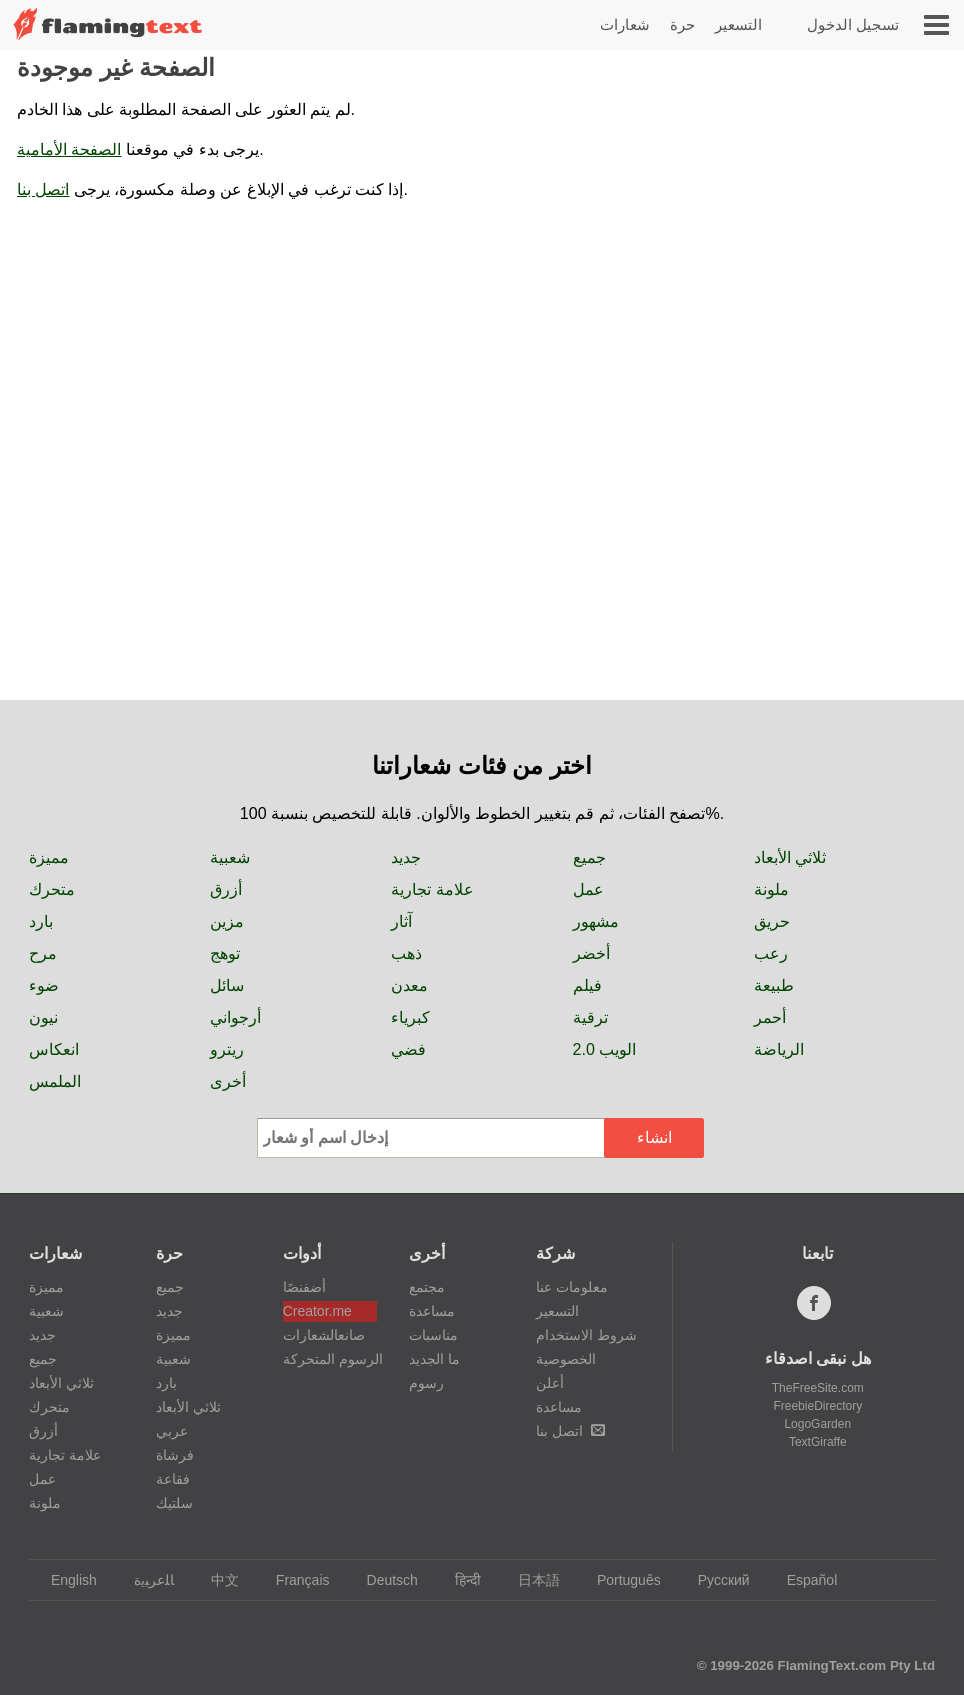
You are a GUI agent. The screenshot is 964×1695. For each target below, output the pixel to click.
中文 (215, 1580)
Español (803, 1580)
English (64, 1580)
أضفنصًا (304, 1287)
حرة (682, 24)
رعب (771, 953)
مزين (227, 921)
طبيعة (774, 985)
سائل (227, 985)
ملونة (771, 889)
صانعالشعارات (324, 1335)
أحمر (770, 1017)
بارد (41, 921)
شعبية (230, 857)
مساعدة (432, 1311)
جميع (589, 857)
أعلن (550, 1383)
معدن (409, 985)
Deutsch (383, 1580)
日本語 (529, 1580)
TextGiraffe (818, 1442)
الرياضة (779, 1049)
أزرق (226, 889)
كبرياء (410, 1017)
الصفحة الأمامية (69, 149)
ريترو (227, 1049)
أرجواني (235, 1017)
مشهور (596, 921)
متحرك (52, 889)
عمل (588, 889)
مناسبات (433, 1335)
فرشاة (175, 1455)
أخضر (591, 953)
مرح (43, 953)
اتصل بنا (43, 189)
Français (293, 1580)
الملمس (55, 1081)
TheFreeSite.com (818, 1388)
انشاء (654, 1137)
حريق (772, 921)
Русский (714, 1580)
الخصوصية (566, 1359)
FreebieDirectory (817, 1406)
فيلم (587, 985)
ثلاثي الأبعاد (790, 857)
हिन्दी (458, 1580)
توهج (225, 953)
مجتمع (427, 1287)
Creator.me (317, 1311)
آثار (401, 921)
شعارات (625, 24)
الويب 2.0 (605, 1049)
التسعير (738, 24)
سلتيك (174, 1503)
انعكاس (54, 1049)
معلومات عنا (572, 1287)
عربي (172, 1431)
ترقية (590, 1017)
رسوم (426, 1383)
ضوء (44, 985)
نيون (43, 1017)
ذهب (406, 953)
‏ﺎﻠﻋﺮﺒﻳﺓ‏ (144, 1580)
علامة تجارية (432, 889)
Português (619, 1580)
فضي (408, 1049)
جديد (406, 857)
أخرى (228, 1081)
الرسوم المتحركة (330, 1359)
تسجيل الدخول (853, 24)
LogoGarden (817, 1424)
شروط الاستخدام (586, 1335)
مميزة (49, 857)
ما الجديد (434, 1359)
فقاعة (173, 1479)
